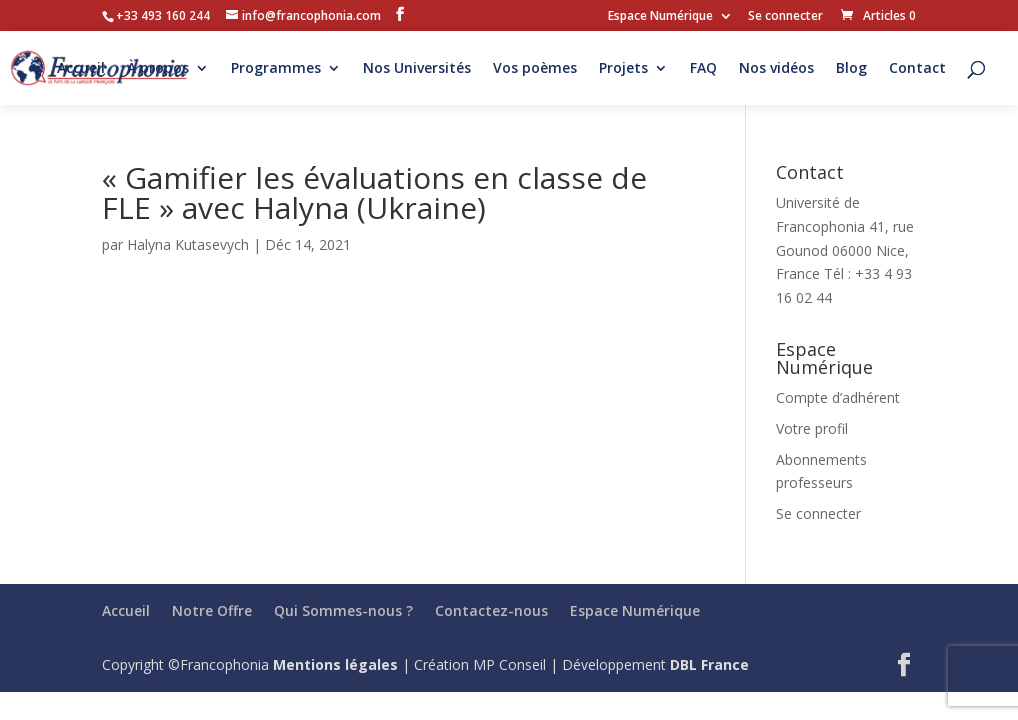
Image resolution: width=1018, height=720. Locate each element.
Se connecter (785, 17)
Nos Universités (417, 69)
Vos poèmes (535, 69)
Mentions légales (335, 664)
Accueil (81, 69)
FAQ (703, 69)
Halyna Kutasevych (188, 244)
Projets (623, 69)
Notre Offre (212, 610)
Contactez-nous (491, 610)
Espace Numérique (660, 17)
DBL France (709, 664)
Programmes (276, 69)
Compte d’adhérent (838, 397)
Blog (851, 69)
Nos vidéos (776, 69)
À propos (158, 69)
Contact (917, 69)
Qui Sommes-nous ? (343, 610)
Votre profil (812, 428)
